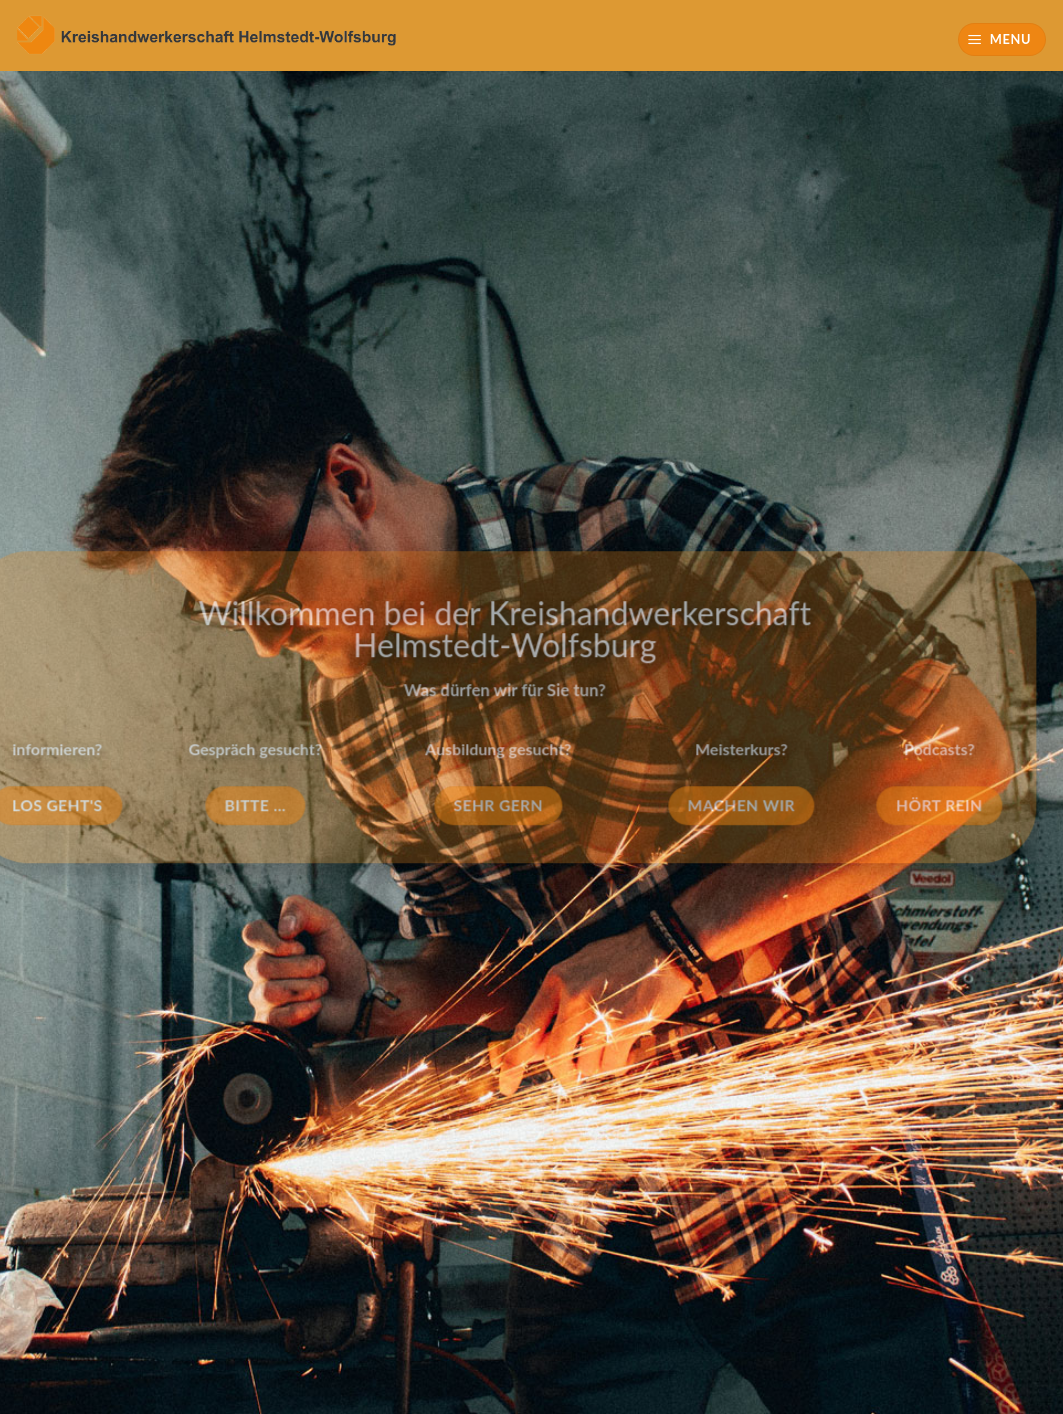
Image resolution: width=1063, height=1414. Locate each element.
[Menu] (1002, 39)
